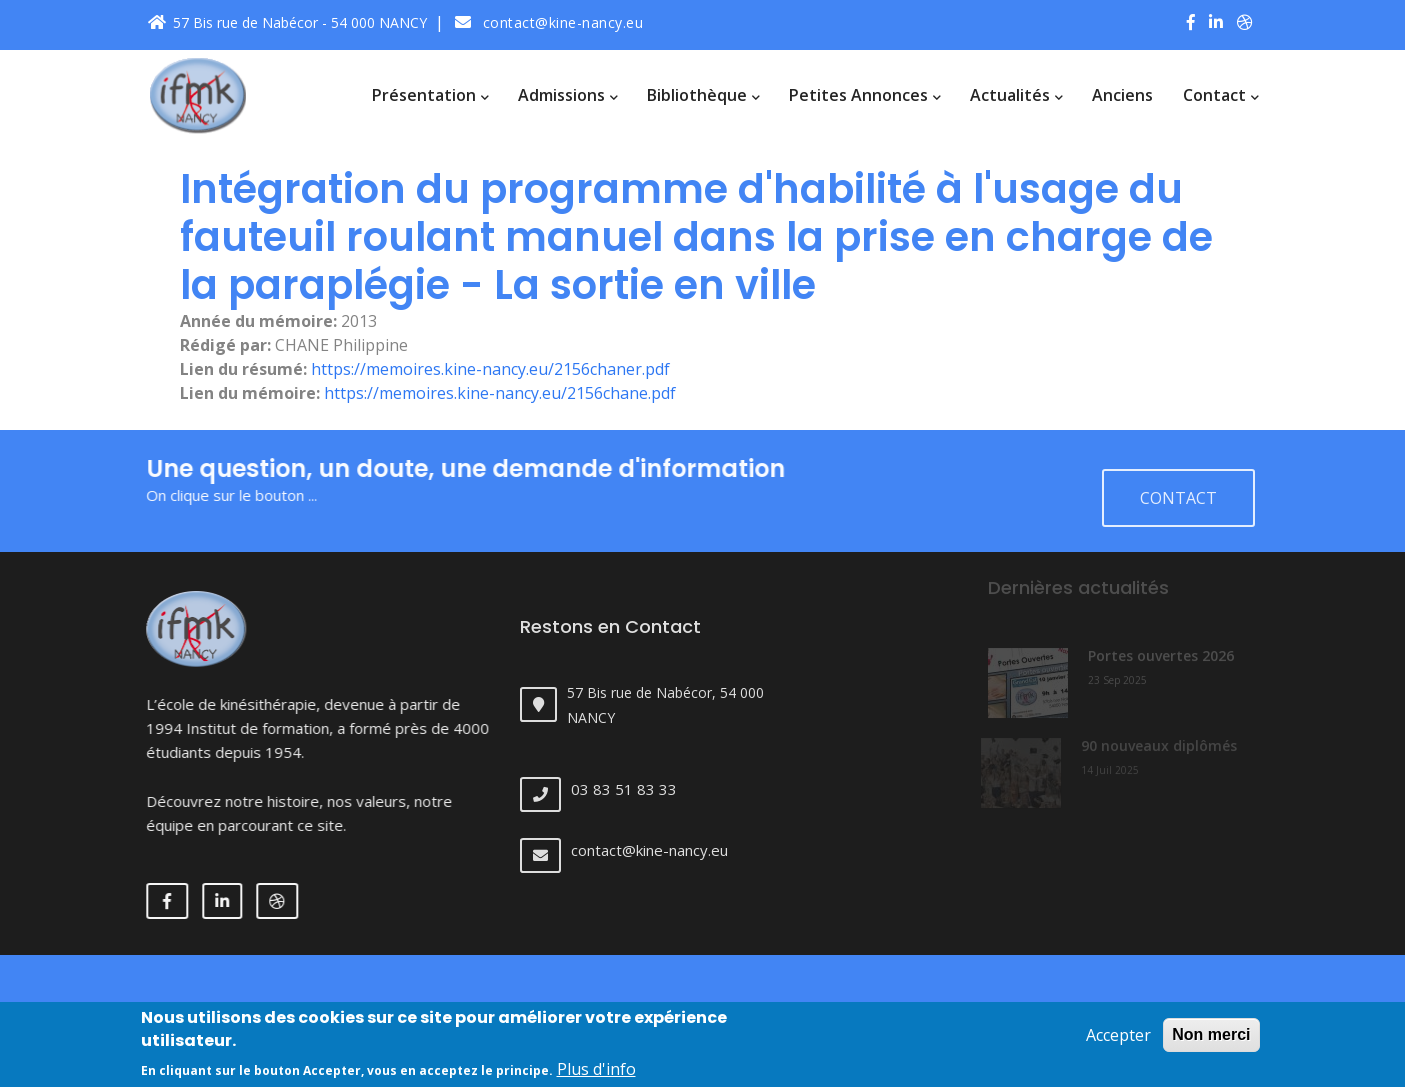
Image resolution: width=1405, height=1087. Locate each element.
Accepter (1118, 1044)
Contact (1220, 95)
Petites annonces (864, 95)
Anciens (1122, 95)
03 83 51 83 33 (639, 789)
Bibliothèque (703, 95)
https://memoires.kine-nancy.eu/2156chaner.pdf (490, 369)
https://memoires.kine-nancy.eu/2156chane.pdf (500, 393)
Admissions (567, 95)
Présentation (430, 95)
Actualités (1016, 95)
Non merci (1211, 1043)
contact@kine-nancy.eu (549, 22)
